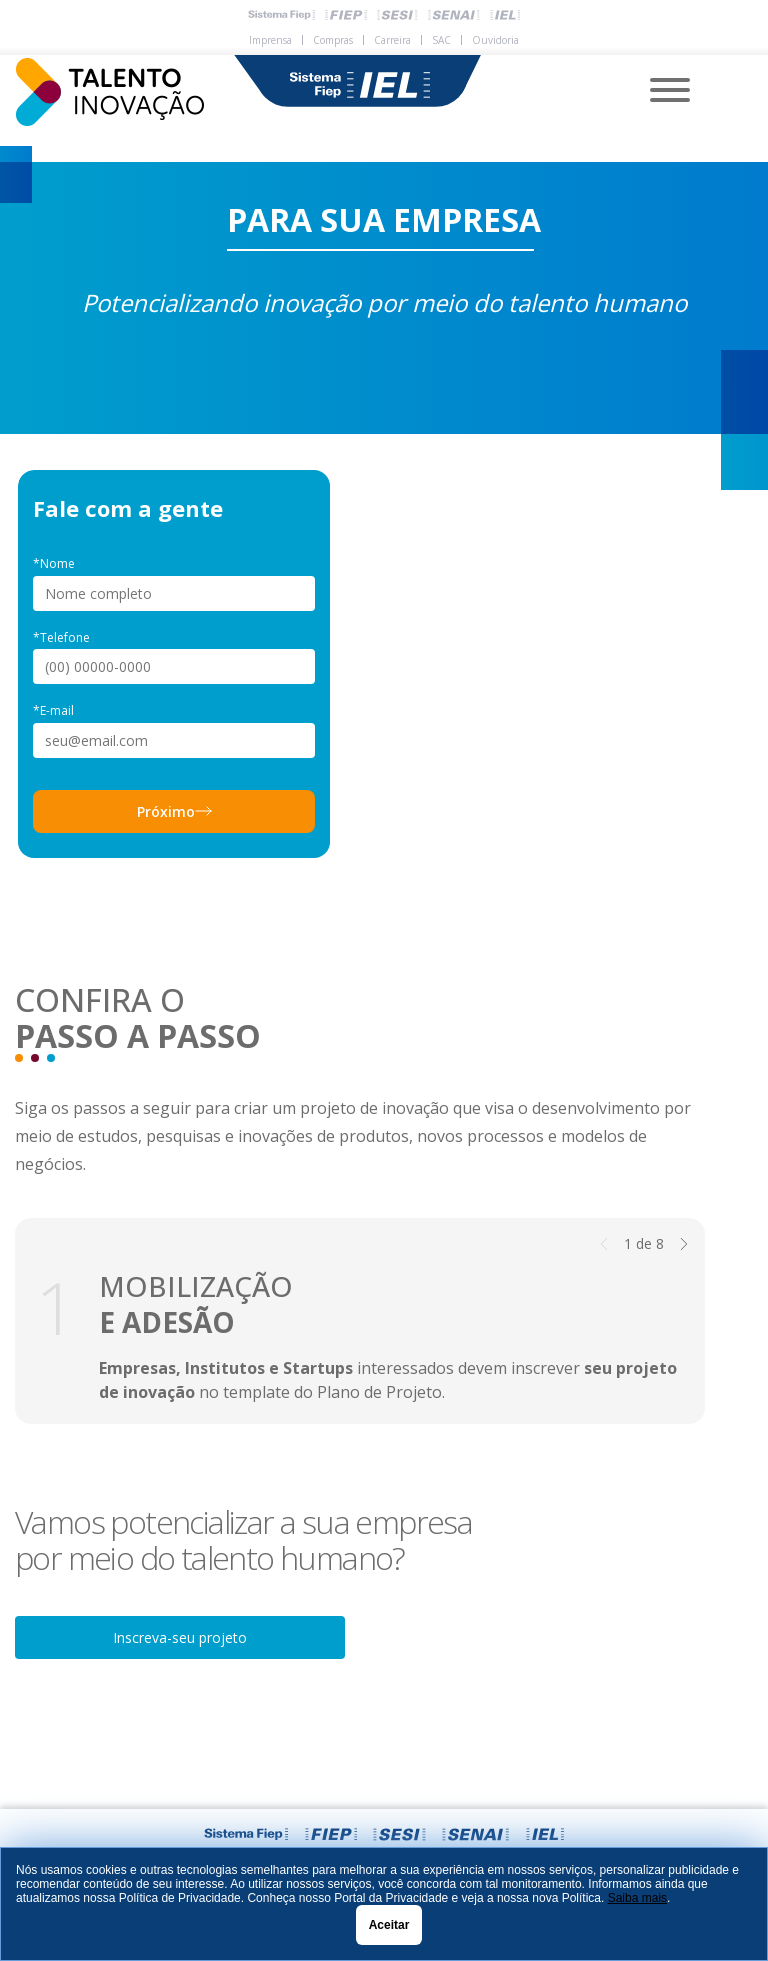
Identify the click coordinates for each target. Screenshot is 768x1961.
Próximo (174, 811)
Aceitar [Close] (389, 1925)
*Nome (54, 564)
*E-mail (53, 711)
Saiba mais (637, 1898)
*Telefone (61, 638)
